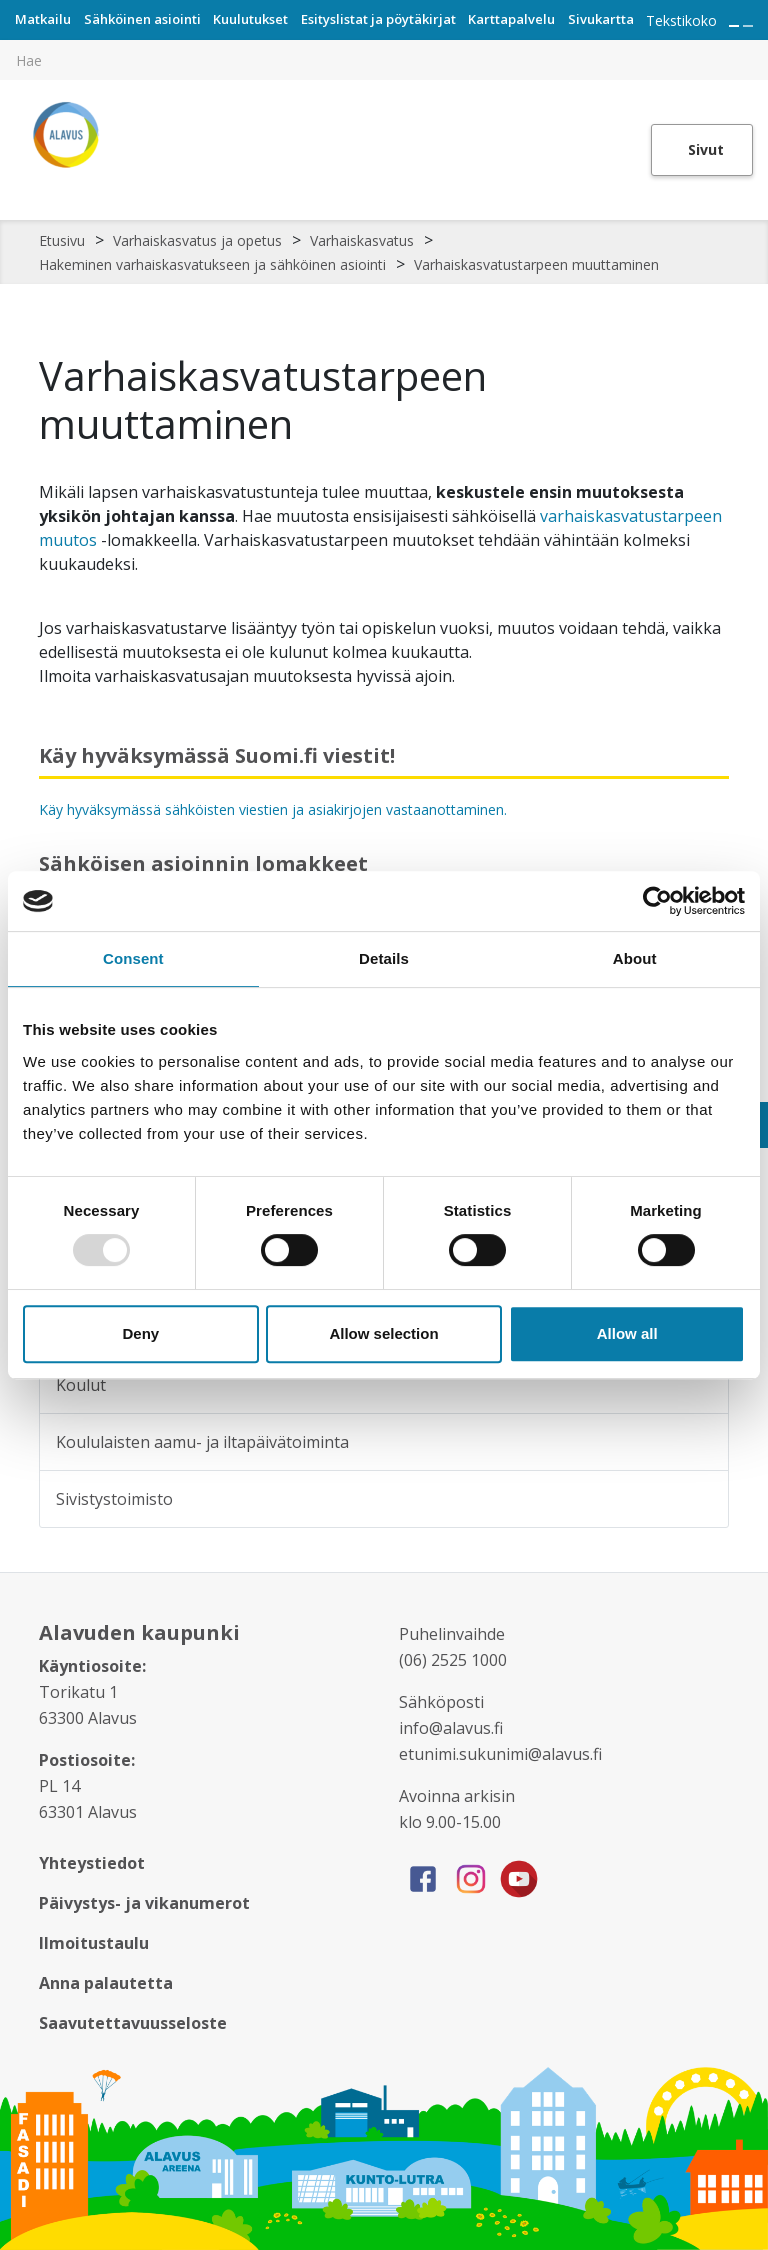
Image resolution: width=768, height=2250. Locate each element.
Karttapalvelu (511, 19)
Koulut (81, 1385)
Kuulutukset (250, 19)
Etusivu (62, 240)
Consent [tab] (133, 958)
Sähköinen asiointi (142, 19)
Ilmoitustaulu (94, 1943)
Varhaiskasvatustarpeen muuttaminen (536, 264)
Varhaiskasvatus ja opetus (197, 240)
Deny (140, 1333)
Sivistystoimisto (114, 1499)
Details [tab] (384, 958)
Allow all (627, 1333)
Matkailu (43, 19)
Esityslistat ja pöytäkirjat (378, 19)
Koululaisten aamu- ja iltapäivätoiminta (202, 1442)
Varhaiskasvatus (362, 240)
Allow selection (383, 1333)
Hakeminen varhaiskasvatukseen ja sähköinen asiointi (212, 264)
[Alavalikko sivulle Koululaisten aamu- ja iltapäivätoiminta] (700, 1442)
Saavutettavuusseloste (133, 2023)
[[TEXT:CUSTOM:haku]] (754, 46)
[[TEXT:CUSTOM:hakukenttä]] (384, 60)
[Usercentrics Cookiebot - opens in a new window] (657, 901)
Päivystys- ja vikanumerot (144, 1903)
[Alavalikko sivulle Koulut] (700, 1385)
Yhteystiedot (92, 1863)
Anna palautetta (106, 1983)
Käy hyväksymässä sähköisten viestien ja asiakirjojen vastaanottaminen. (273, 809)
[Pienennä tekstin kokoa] (748, 26)
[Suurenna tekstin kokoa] (734, 26)
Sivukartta (601, 19)
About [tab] (635, 958)
